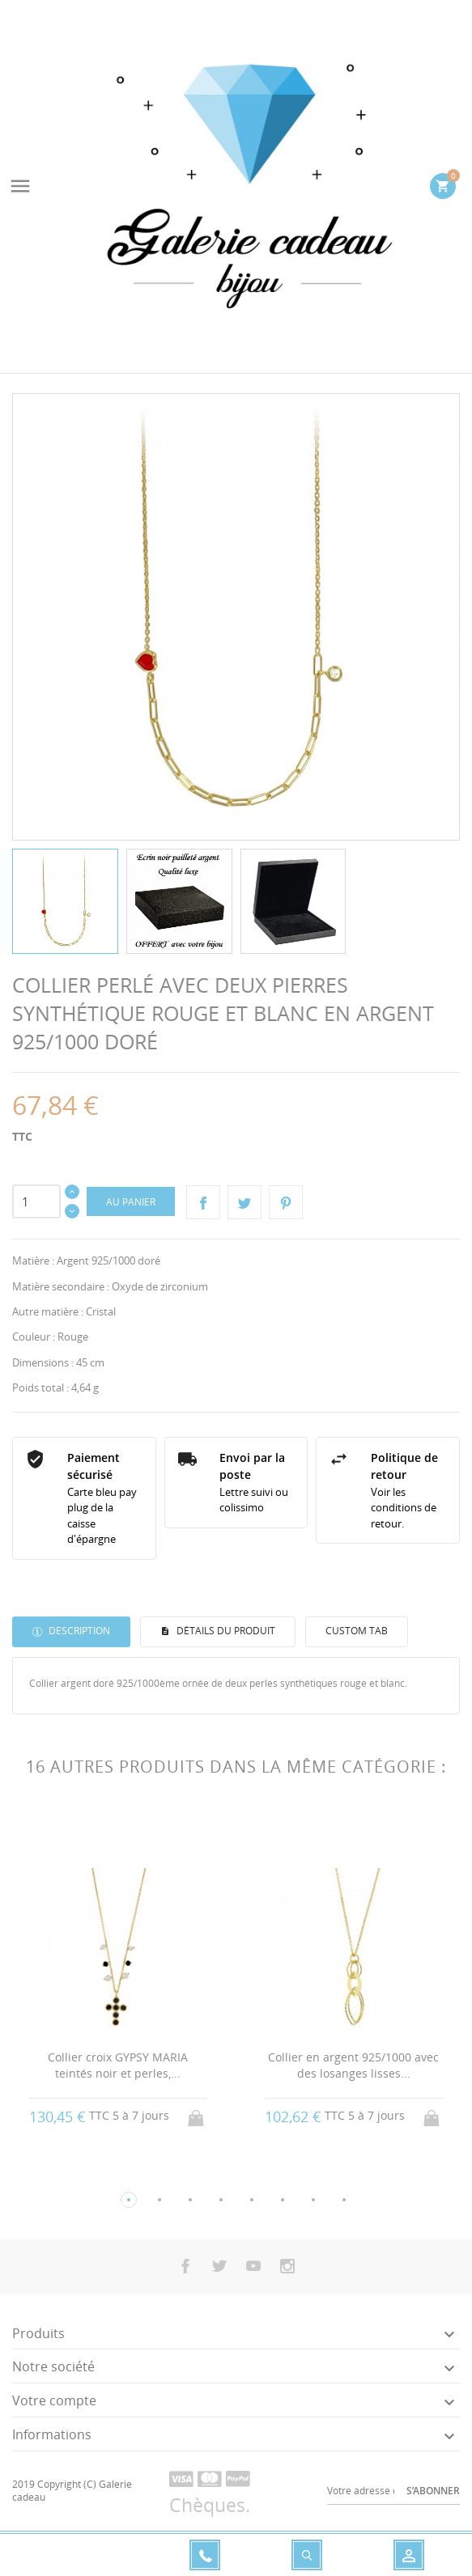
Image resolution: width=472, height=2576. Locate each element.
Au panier (130, 1202)
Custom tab (356, 1631)
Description (78, 1631)
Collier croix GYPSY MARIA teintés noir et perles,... (118, 2065)
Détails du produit (224, 1631)
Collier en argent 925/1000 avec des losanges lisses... (353, 2065)
